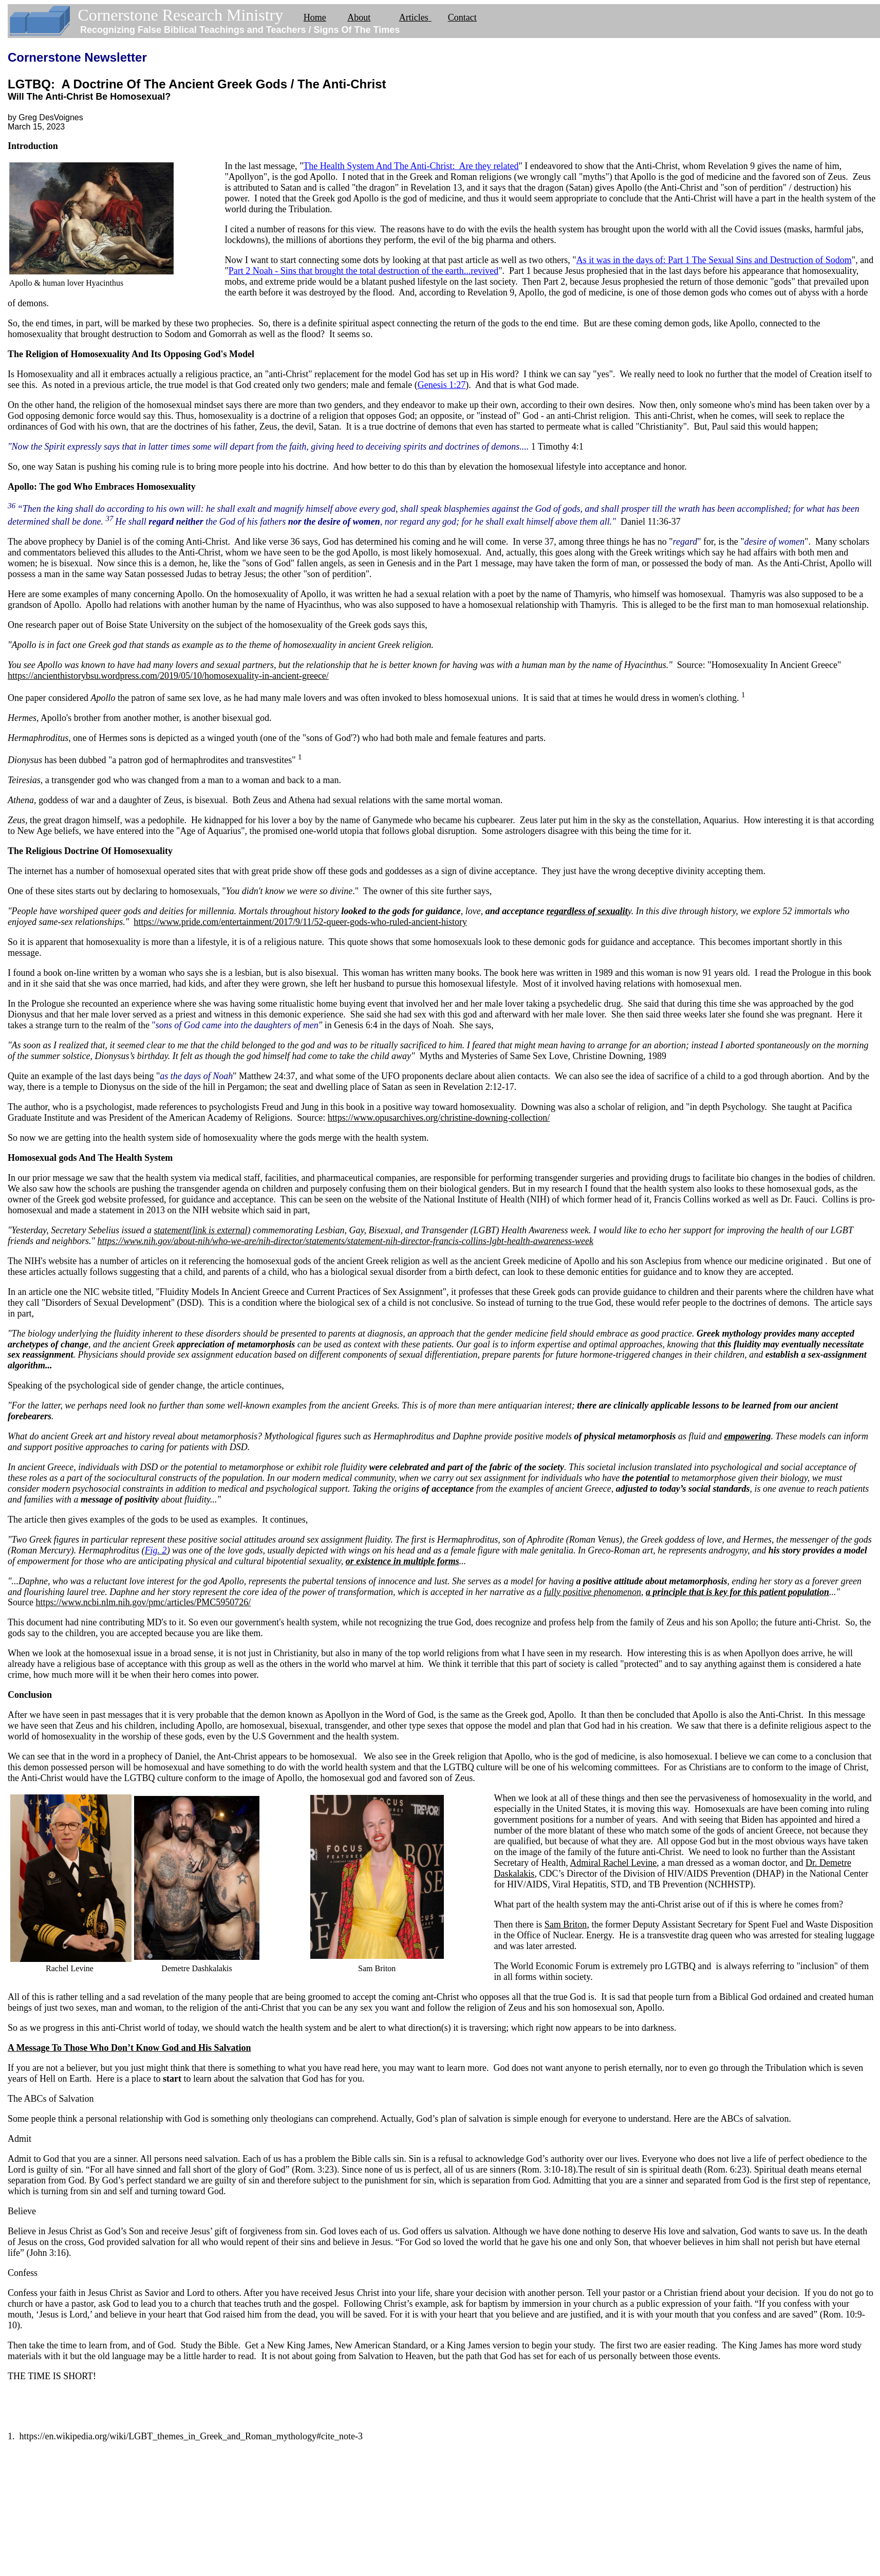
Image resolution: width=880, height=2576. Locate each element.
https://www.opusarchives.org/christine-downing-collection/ (439, 1118)
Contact (462, 17)
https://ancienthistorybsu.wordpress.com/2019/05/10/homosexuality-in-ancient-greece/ (168, 676)
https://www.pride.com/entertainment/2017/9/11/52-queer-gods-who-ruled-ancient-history (300, 922)
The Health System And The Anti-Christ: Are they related (410, 166)
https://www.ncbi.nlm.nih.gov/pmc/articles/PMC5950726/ (143, 1602)
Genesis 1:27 (442, 385)
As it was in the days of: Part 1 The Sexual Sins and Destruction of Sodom (714, 260)
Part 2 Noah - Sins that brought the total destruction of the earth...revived (363, 271)
